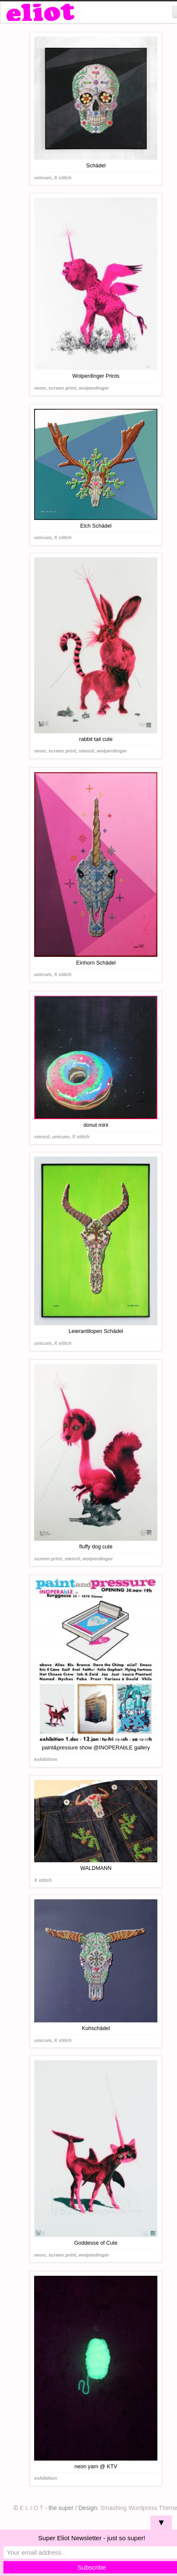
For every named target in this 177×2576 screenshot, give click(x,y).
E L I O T (31, 2507)
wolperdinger (94, 388)
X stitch (63, 177)
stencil (86, 750)
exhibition (45, 1759)
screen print (62, 388)
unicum (42, 177)
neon (40, 388)
